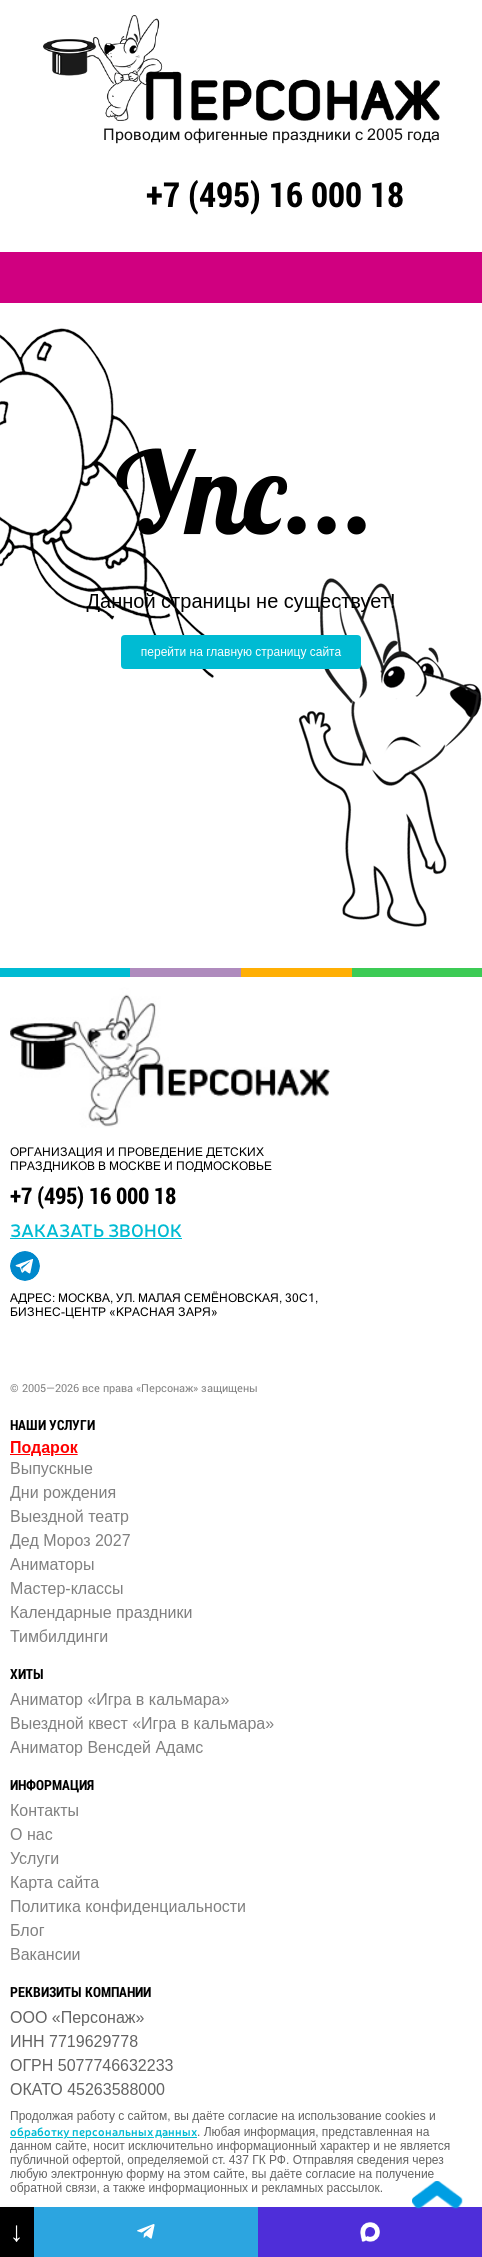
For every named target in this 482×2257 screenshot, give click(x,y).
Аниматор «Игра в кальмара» (119, 1699)
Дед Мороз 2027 (70, 1540)
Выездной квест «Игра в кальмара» (142, 1723)
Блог (27, 1930)
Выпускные (51, 1468)
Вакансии (45, 1954)
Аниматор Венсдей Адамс (106, 1747)
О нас (31, 1834)
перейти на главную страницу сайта (241, 652)
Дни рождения (63, 1492)
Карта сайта (54, 1882)
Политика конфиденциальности (128, 1906)
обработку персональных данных (103, 2131)
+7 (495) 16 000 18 (275, 193)
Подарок (44, 1447)
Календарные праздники (101, 1612)
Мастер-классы (67, 1588)
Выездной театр (69, 1516)
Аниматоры (52, 1564)
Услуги (34, 1858)
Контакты (44, 1810)
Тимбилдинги (59, 1636)
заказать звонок (96, 1229)
